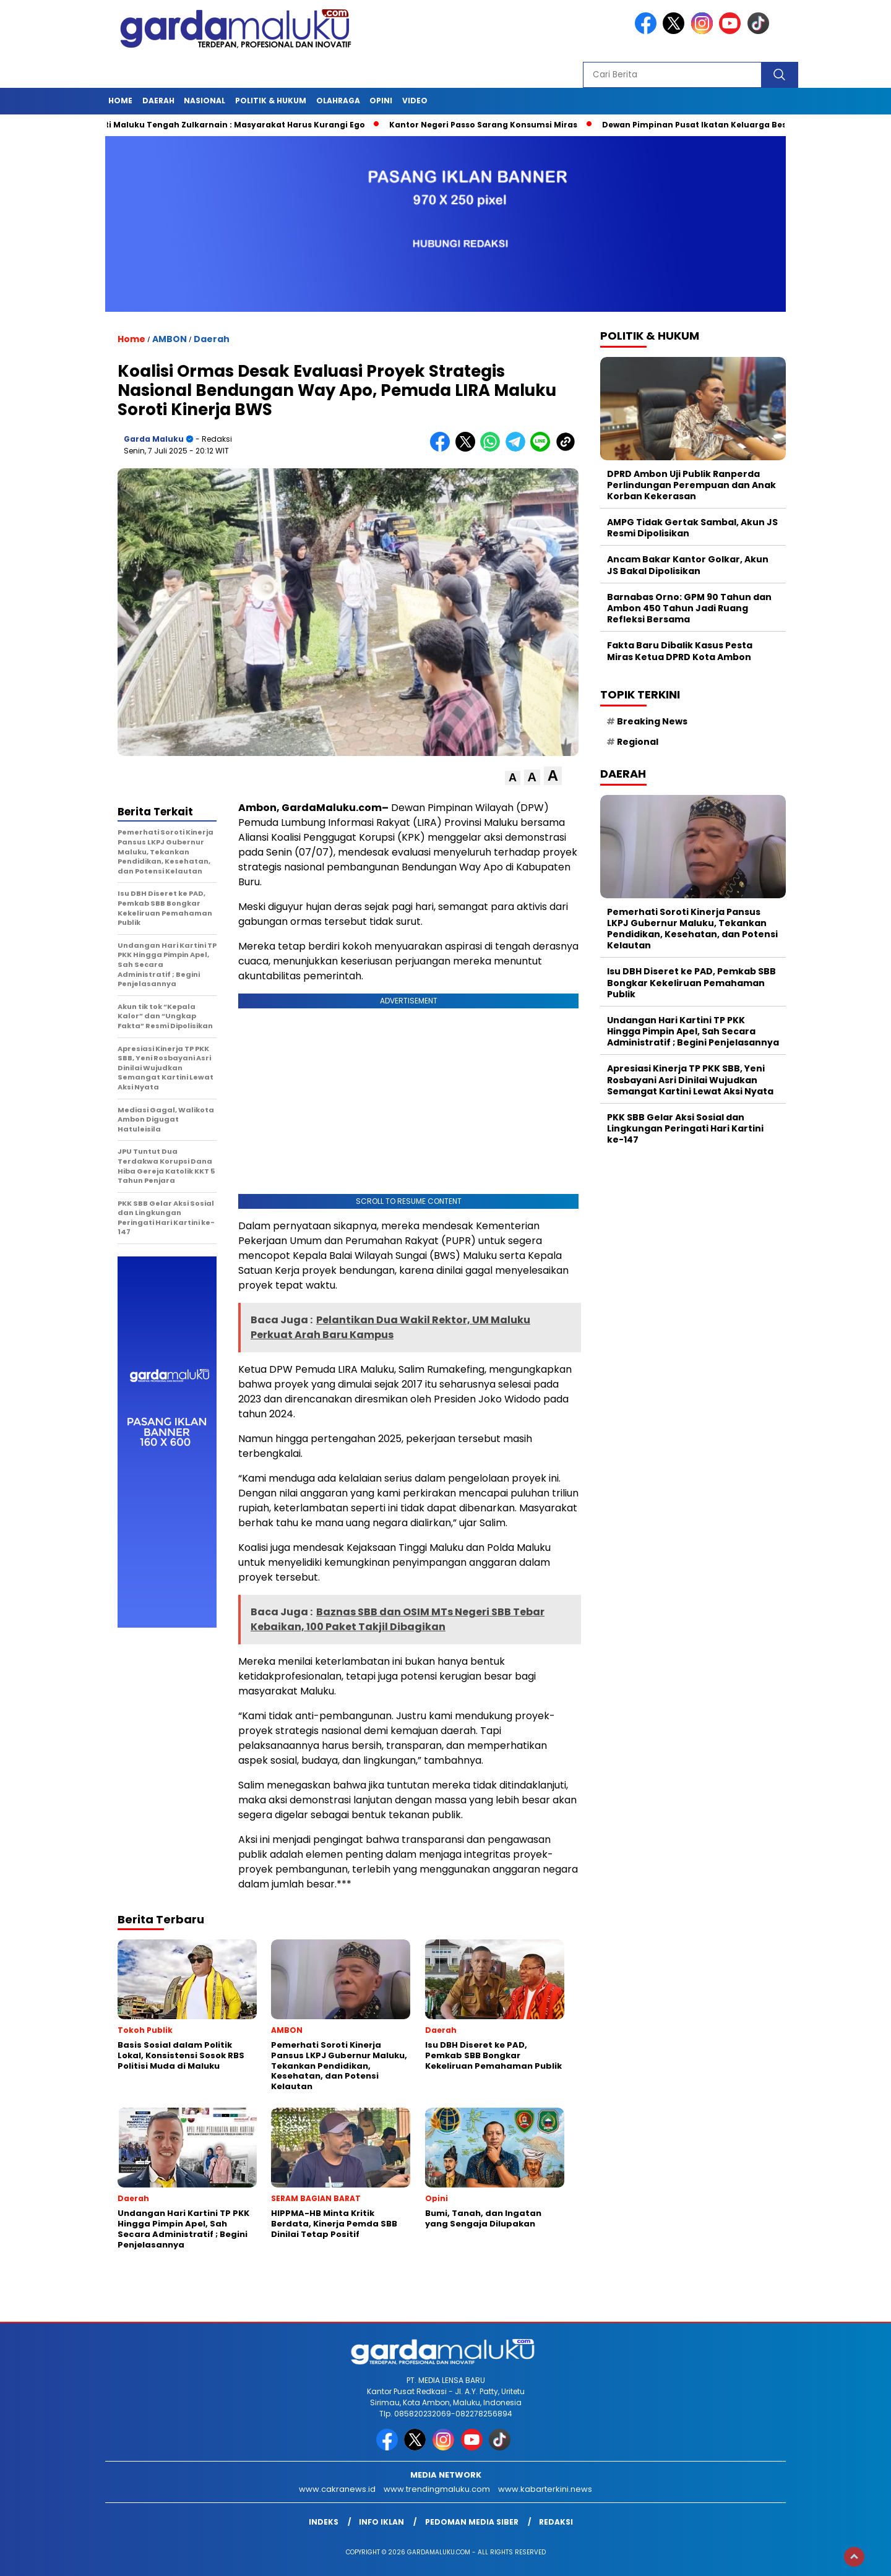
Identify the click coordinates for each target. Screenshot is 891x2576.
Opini (380, 100)
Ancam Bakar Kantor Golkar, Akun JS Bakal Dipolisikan (687, 565)
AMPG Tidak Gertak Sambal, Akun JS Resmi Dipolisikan (692, 527)
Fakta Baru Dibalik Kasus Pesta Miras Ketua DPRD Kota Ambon (679, 651)
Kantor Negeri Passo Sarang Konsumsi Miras (490, 124)
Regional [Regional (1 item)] (637, 741)
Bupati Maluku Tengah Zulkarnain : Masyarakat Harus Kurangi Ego (231, 124)
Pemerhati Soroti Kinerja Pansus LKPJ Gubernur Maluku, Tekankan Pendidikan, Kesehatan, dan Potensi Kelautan (692, 929)
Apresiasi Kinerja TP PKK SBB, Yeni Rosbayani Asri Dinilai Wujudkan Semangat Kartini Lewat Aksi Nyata (690, 1079)
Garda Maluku (154, 439)
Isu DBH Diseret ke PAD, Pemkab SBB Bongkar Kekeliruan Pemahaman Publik (691, 982)
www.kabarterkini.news (545, 2489)
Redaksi (556, 2522)
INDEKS (323, 2522)
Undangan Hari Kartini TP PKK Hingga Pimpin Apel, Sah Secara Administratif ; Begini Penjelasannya (693, 1031)
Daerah (158, 100)
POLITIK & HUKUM (270, 100)
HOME (120, 100)
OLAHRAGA (338, 100)
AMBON (169, 339)
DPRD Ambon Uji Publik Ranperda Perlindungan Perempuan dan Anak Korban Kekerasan (691, 485)
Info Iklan (381, 2522)
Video (415, 100)
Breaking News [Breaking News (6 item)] (652, 721)
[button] (512, 778)
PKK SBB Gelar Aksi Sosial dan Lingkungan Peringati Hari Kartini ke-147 (685, 1128)
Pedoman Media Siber (472, 2522)
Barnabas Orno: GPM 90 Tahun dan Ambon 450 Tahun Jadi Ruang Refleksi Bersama (689, 608)
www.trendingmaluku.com (437, 2489)
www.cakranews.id (337, 2489)
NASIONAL (204, 100)
